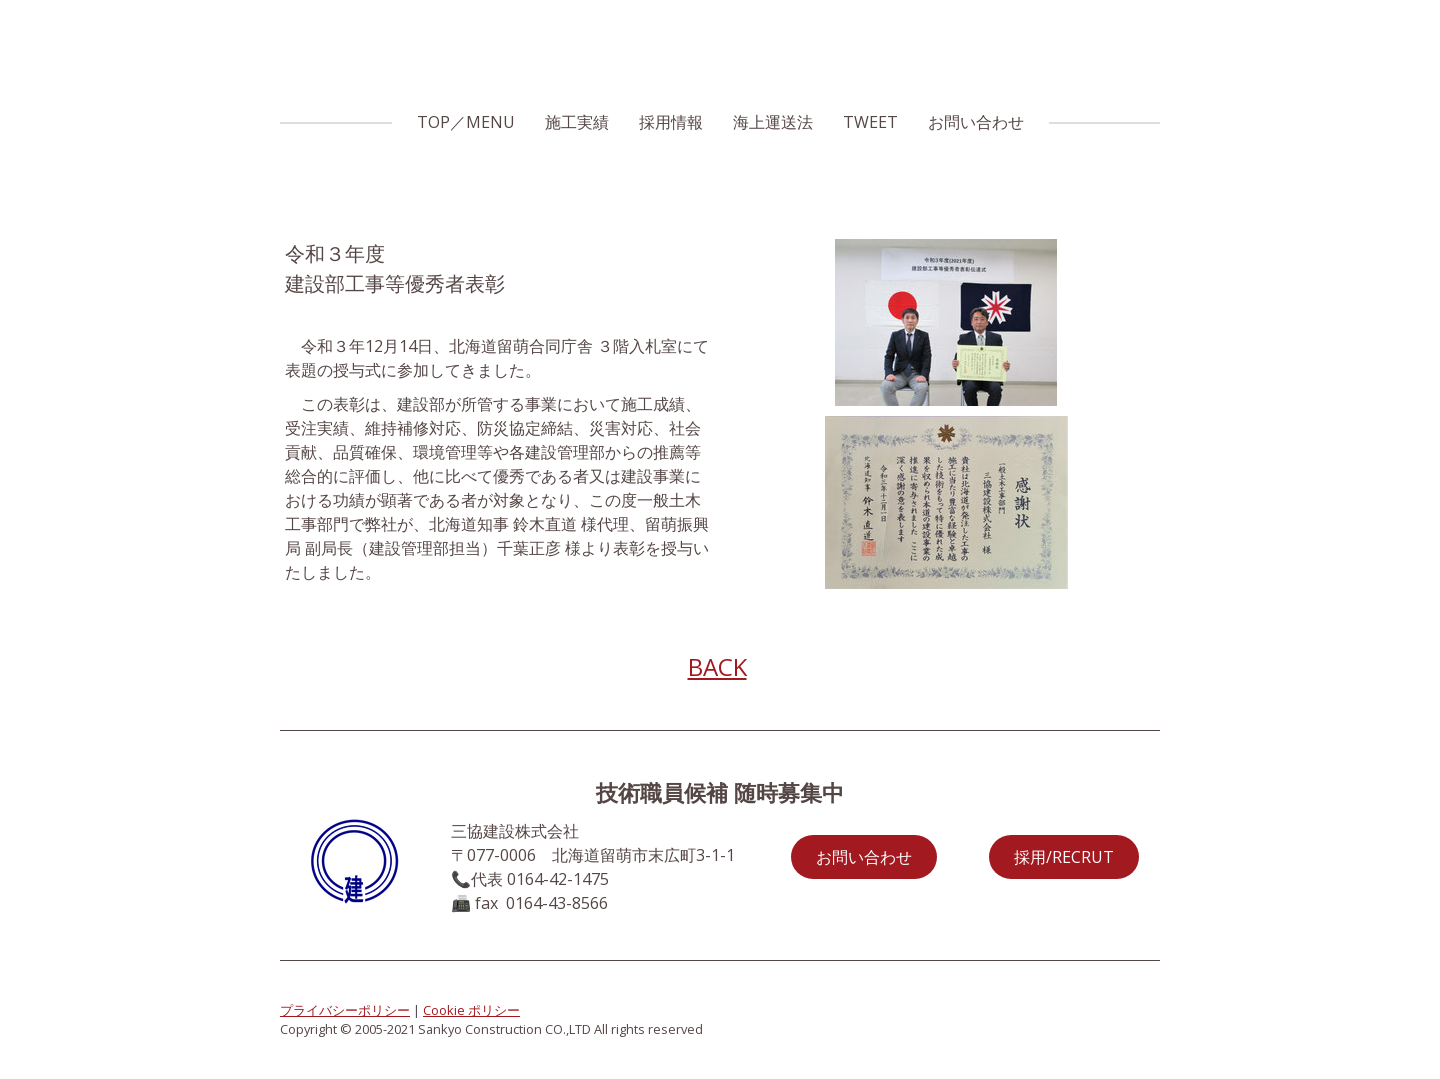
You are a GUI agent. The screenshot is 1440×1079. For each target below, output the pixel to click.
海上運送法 (773, 122)
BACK (717, 666)
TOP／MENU (466, 122)
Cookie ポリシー (471, 1010)
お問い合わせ (976, 122)
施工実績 (577, 122)
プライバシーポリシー (345, 1010)
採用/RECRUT (1064, 857)
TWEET (870, 122)
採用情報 (671, 122)
